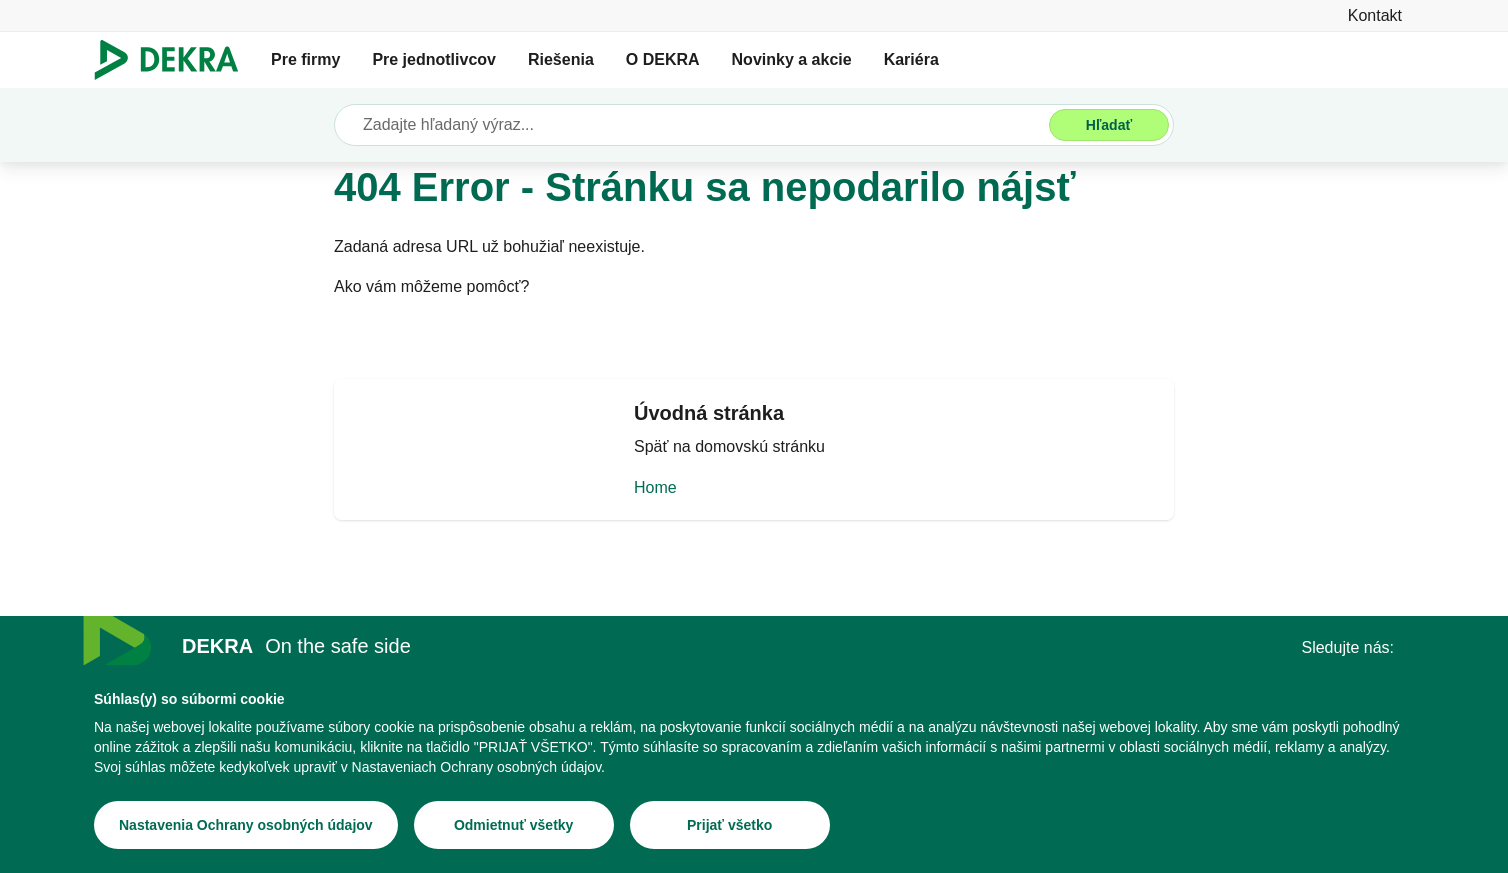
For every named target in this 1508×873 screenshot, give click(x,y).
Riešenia (561, 59)
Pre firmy (305, 59)
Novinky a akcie (792, 59)
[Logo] (174, 60)
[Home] (754, 484)
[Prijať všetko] (730, 828)
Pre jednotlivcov (434, 59)
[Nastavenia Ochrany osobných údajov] (246, 828)
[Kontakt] (1375, 15)
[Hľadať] (1109, 125)
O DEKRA (663, 59)
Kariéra (911, 59)
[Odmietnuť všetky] (514, 828)
